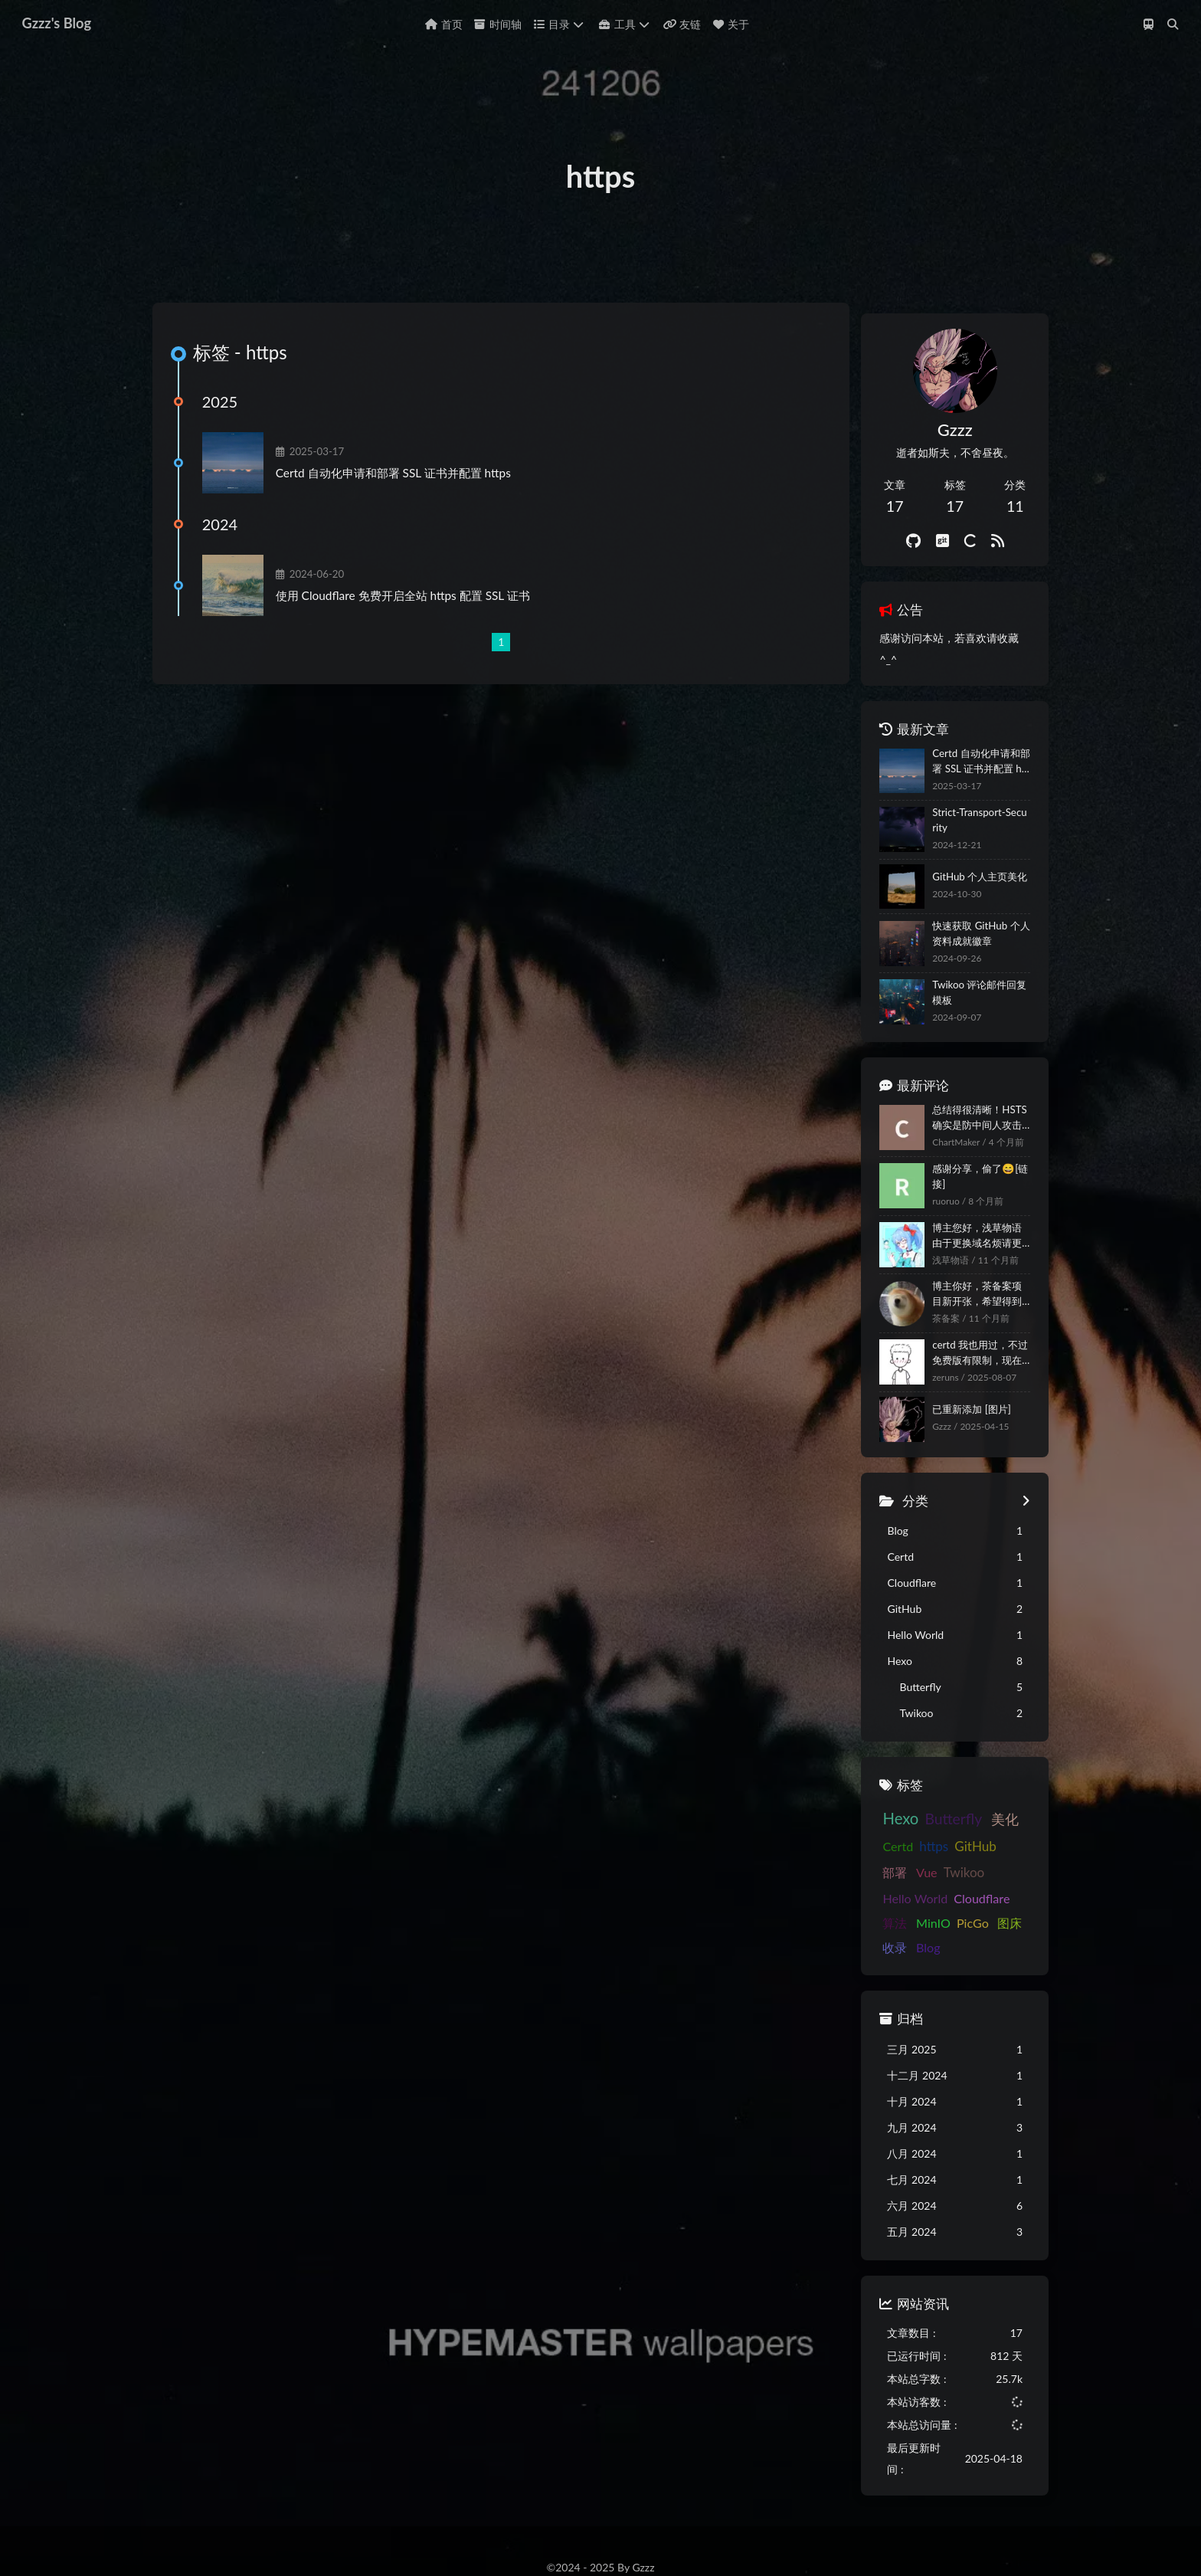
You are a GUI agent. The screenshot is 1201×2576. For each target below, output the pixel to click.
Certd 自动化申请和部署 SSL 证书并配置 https (406, 514)
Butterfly (642, 2534)
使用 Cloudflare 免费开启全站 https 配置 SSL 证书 (416, 637)
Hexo (573, 2534)
